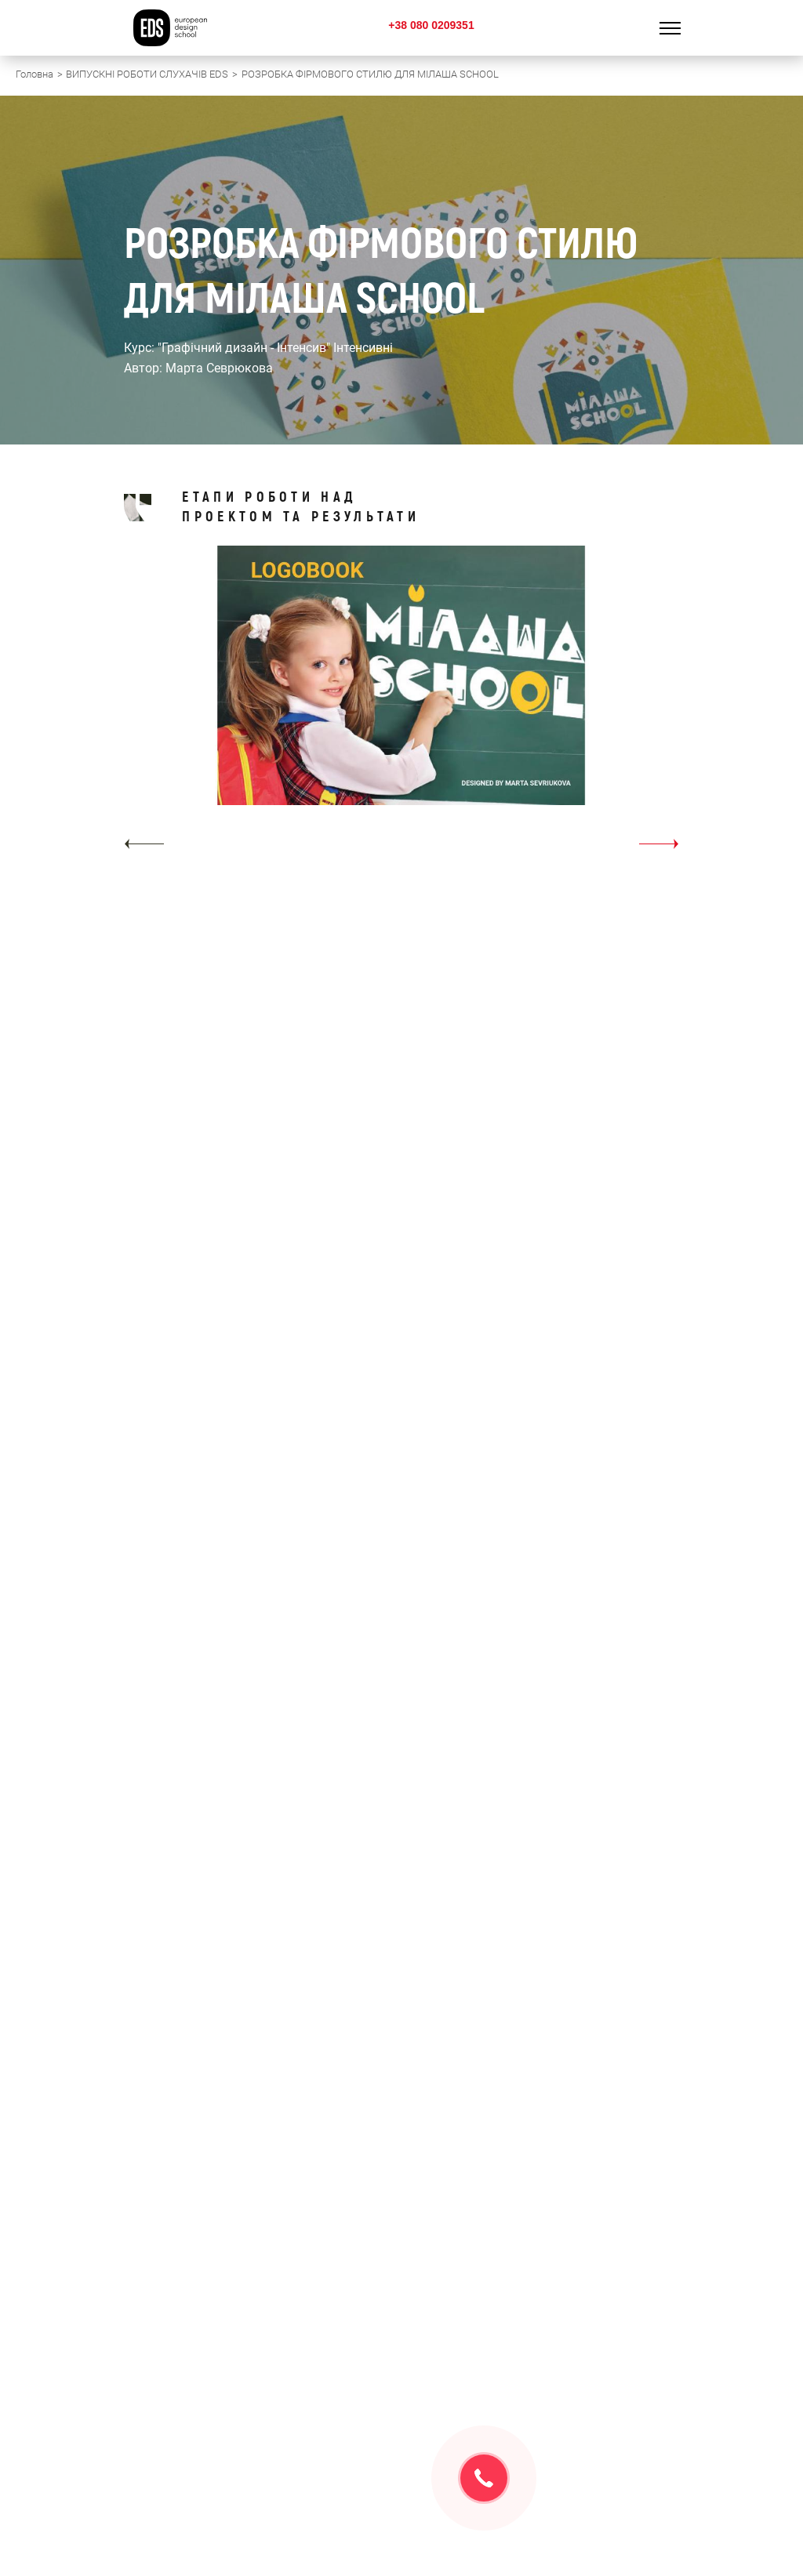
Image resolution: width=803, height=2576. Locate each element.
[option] (401, 703)
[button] (144, 844)
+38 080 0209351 (431, 25)
